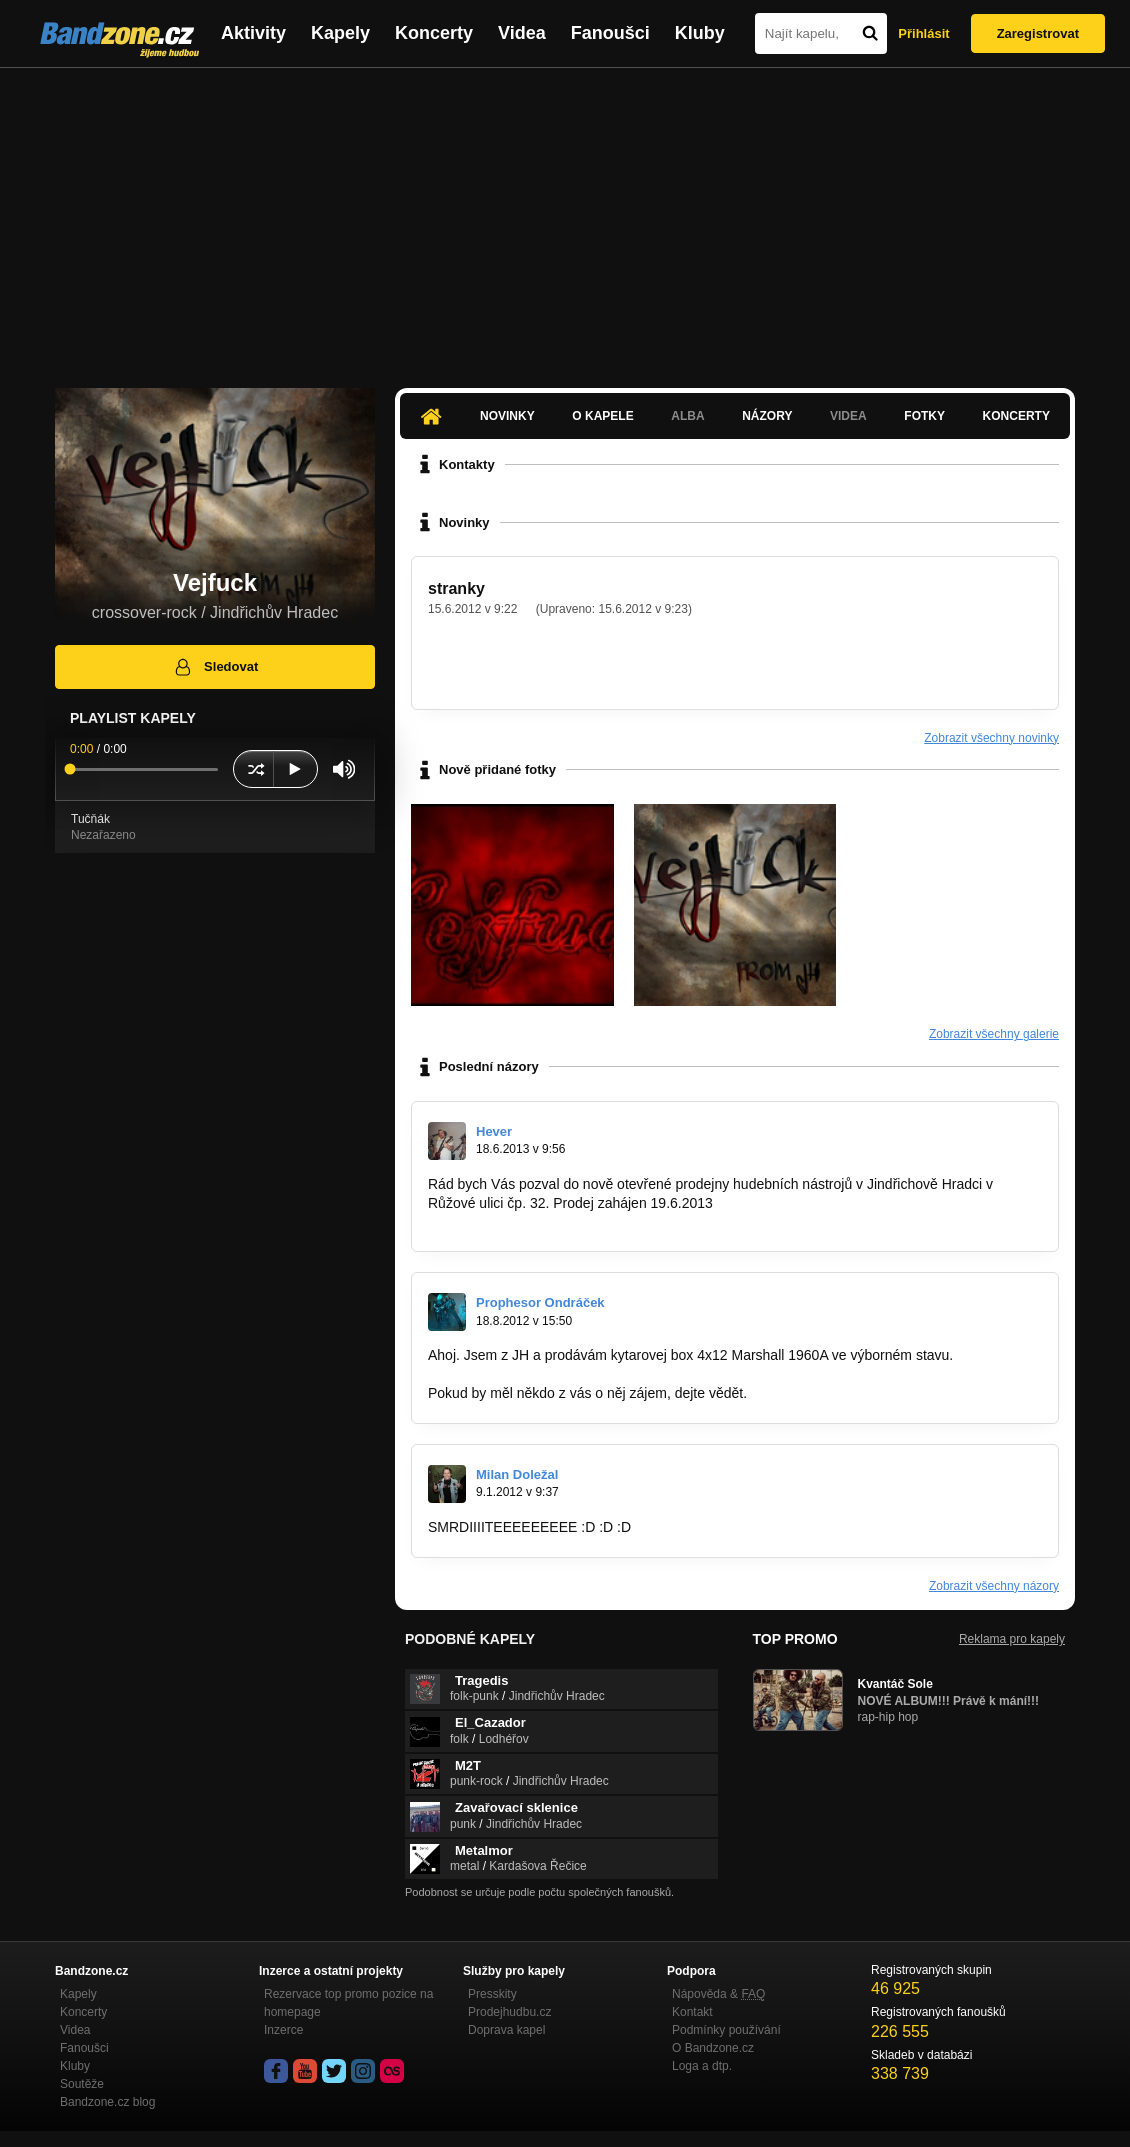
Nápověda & (718, 1994)
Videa (522, 33)
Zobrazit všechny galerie (994, 1034)
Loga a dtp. (702, 2066)
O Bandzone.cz (713, 2048)
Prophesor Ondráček (540, 1302)
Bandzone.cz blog (107, 2102)
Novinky (507, 416)
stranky (456, 588)
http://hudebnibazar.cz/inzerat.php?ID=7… (559, 1374)
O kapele (602, 416)
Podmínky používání (726, 2030)
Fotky (924, 416)
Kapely (340, 33)
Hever (494, 1131)
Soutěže (82, 2084)
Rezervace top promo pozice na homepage (348, 2003)
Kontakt (692, 2012)
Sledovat (215, 667)
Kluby (700, 33)
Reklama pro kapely (1012, 1639)
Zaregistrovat (1038, 33)
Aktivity (253, 33)
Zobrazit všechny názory (994, 1586)
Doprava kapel (506, 2030)
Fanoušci (610, 33)
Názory (767, 416)
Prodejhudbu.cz (509, 2012)
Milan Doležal (517, 1474)
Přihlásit (923, 33)
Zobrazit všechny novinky (991, 738)
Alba (687, 416)
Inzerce (283, 2030)
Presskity (492, 1994)
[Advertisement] (565, 218)
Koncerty (434, 33)
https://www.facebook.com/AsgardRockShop (565, 1221)
